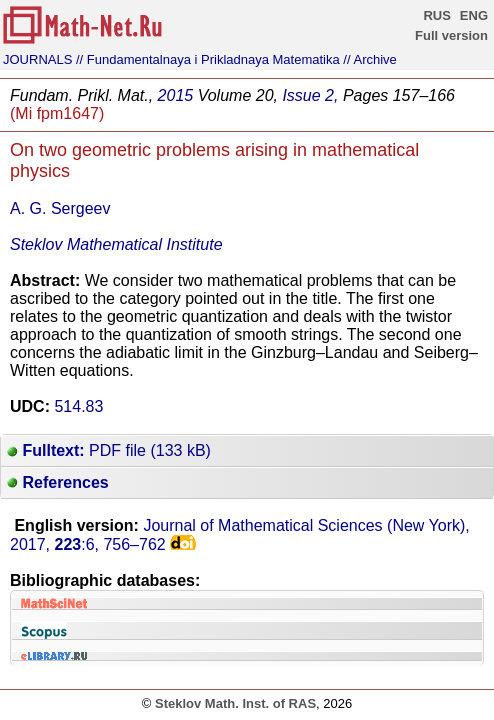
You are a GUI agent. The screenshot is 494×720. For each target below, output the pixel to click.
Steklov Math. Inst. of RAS (235, 703)
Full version (451, 35)
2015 (176, 95)
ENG (474, 15)
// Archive (369, 59)
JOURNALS (37, 59)
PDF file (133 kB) (109, 450)
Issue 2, (310, 95)
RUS (436, 15)
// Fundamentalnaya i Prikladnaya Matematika (208, 59)
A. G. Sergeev (60, 208)
